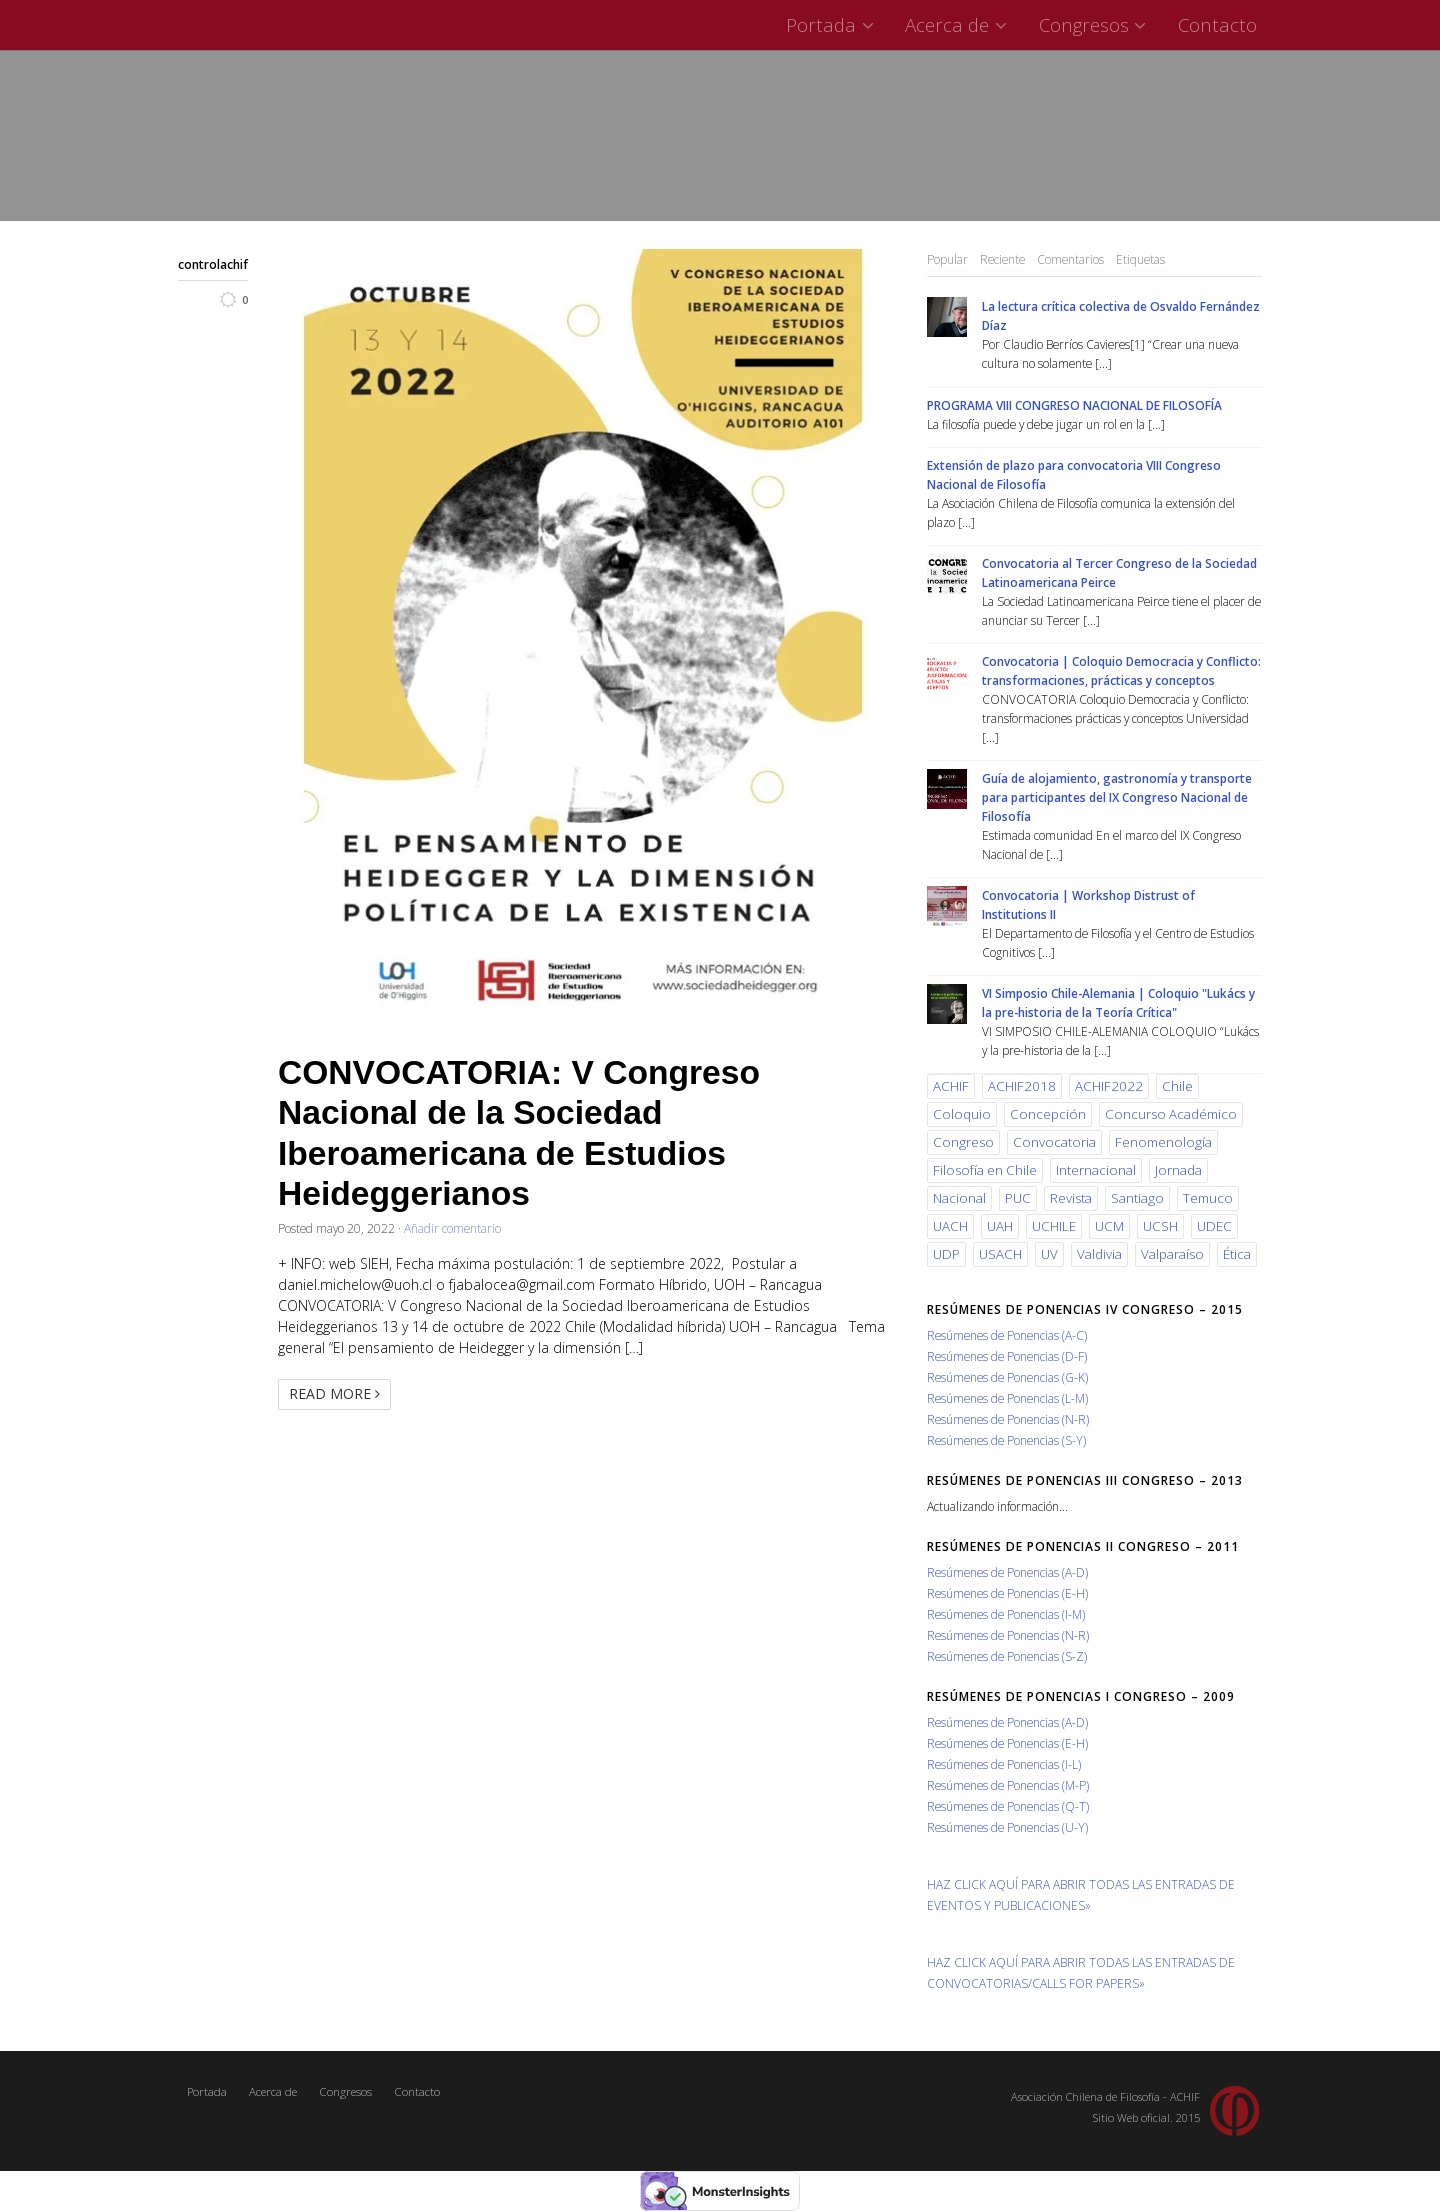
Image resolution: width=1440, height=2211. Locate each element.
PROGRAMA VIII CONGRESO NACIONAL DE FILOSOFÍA (1074, 405)
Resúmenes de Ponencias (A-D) (1007, 1572)
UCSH (1160, 1226)
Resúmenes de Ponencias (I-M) (1006, 1614)
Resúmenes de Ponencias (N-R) (1008, 1419)
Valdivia (1099, 1254)
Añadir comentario (452, 1228)
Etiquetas (1140, 259)
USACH (1000, 1254)
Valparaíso (1172, 1254)
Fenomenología (1163, 1142)
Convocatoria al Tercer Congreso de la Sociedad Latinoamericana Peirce (1119, 572)
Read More (334, 1393)
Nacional (959, 1198)
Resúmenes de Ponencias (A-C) (1007, 1335)
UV (1049, 1254)
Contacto (1217, 24)
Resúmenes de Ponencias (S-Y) (1006, 1440)
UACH (950, 1226)
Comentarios (1070, 259)
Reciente (1002, 259)
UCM (1109, 1226)
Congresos (1095, 24)
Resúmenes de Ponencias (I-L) (1004, 1764)
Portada (832, 24)
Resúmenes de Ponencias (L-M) (1007, 1398)
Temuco (1208, 1198)
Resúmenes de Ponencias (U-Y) (1007, 1827)
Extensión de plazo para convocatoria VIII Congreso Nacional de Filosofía (1074, 474)
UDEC (1214, 1226)
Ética (1237, 1254)
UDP (946, 1254)
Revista (1071, 1198)
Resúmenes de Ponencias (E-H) (1007, 1593)
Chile (1177, 1086)
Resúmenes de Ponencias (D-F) (1007, 1356)
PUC (1018, 1198)
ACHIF (951, 1086)
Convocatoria (1054, 1142)
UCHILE (1054, 1226)
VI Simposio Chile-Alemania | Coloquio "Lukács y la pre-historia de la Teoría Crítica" (1118, 1002)
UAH (1000, 1226)
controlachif (213, 264)
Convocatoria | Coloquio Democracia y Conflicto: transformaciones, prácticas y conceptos (1121, 670)
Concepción (1048, 1114)
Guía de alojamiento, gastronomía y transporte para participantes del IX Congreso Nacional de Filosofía (1117, 797)
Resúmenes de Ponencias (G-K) (1007, 1377)
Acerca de (958, 24)
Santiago (1137, 1198)
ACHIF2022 (1109, 1086)
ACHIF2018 (1022, 1086)
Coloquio (962, 1114)
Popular (947, 259)
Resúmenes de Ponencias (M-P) (1008, 1785)
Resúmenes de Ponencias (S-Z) (1007, 1656)
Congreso (963, 1142)
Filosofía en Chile (985, 1170)
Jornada (1178, 1170)
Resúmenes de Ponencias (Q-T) (1008, 1806)
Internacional (1096, 1170)
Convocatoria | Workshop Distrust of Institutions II (1088, 904)
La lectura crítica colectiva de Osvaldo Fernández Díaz (1121, 315)
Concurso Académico (1171, 1114)
